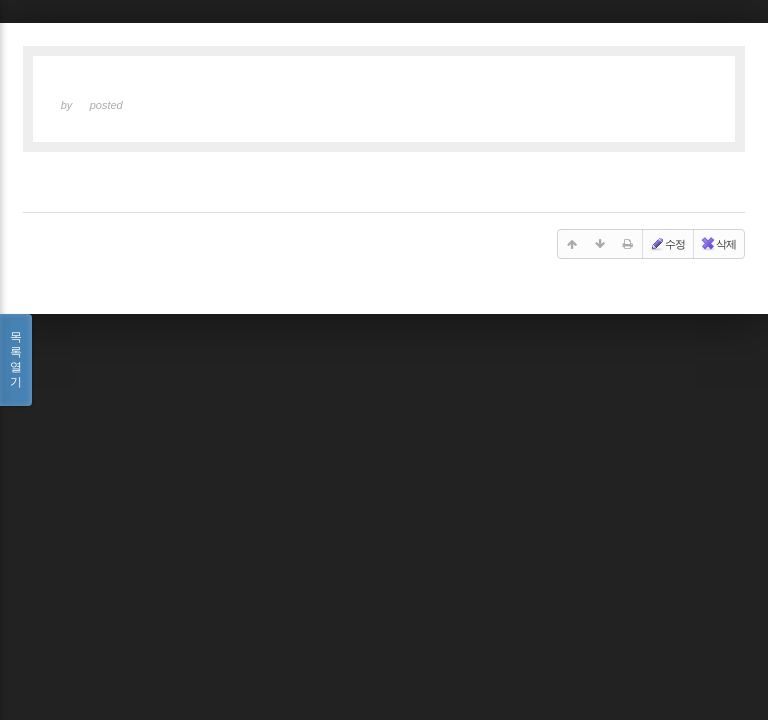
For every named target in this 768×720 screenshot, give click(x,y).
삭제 (718, 244)
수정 (667, 244)
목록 (16, 360)
